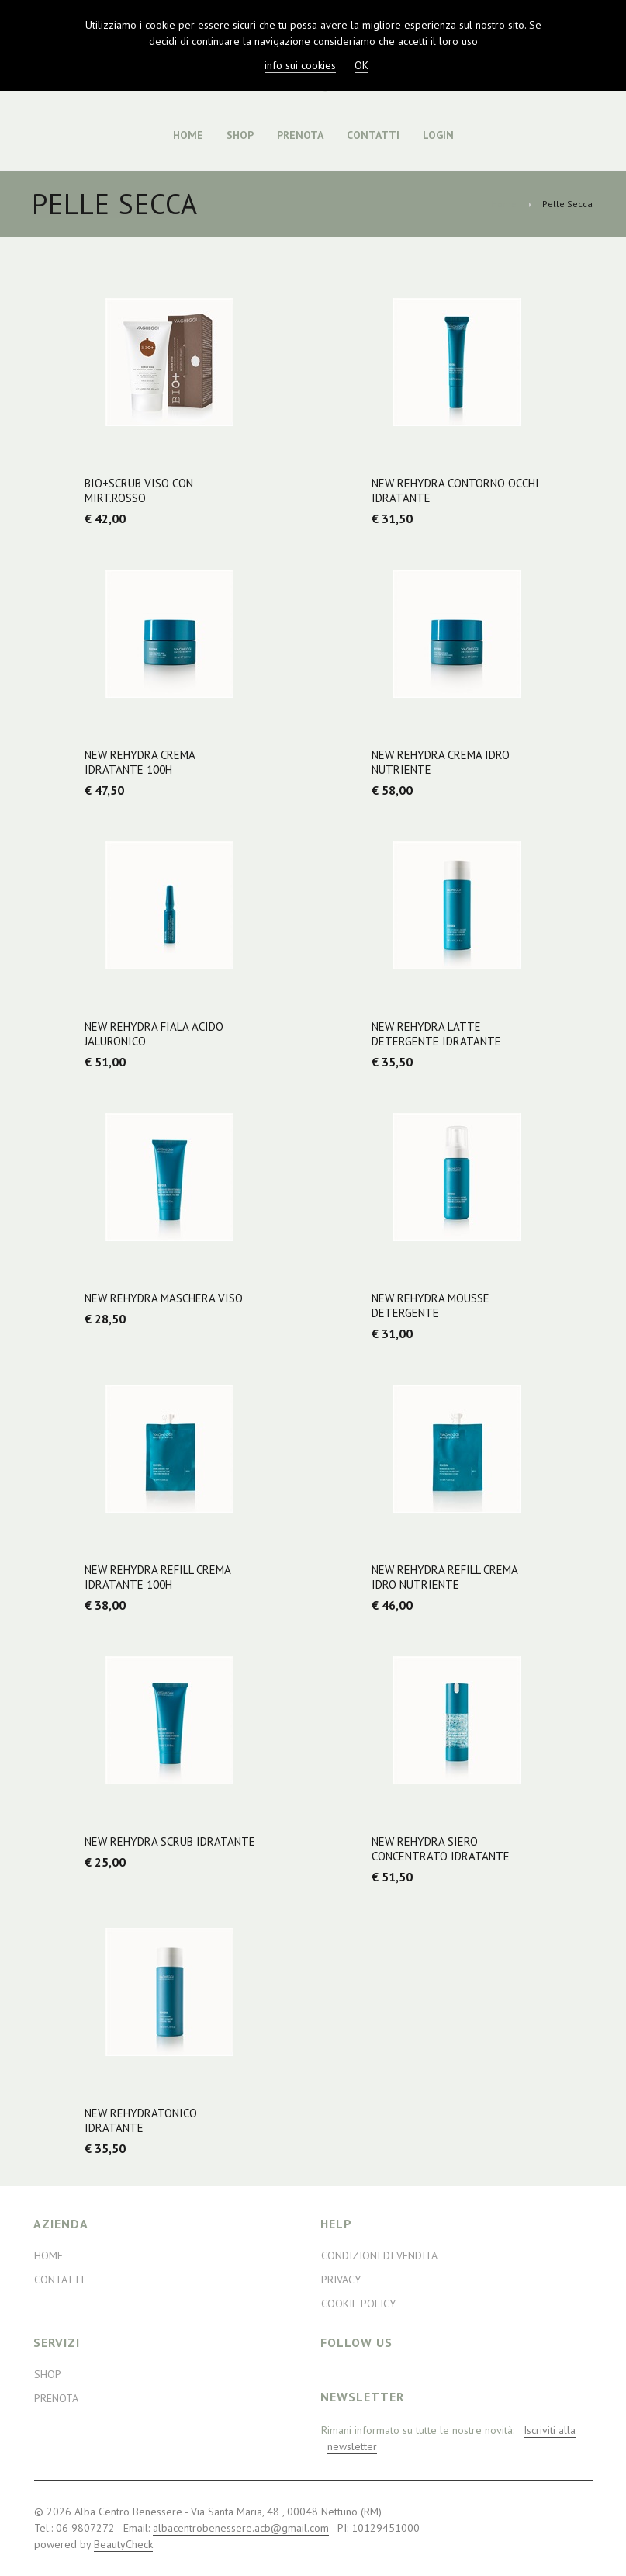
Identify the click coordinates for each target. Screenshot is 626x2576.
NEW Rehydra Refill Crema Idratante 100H (157, 1577)
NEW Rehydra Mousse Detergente (430, 1305)
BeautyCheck (123, 2544)
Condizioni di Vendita (379, 2255)
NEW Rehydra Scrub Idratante (170, 1841)
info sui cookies (300, 65)
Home (188, 135)
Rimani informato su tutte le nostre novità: (448, 2438)
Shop (240, 135)
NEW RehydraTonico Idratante (141, 2120)
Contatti (373, 135)
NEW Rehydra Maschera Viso (164, 1298)
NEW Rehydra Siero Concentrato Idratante (441, 1849)
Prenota (300, 135)
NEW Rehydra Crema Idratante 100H (140, 762)
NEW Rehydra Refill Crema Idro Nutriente (444, 1577)
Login (438, 135)
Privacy (341, 2280)
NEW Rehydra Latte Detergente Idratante (436, 1034)
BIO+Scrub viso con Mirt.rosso (139, 490)
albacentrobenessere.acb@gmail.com (241, 2528)
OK (361, 65)
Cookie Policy (358, 2304)
